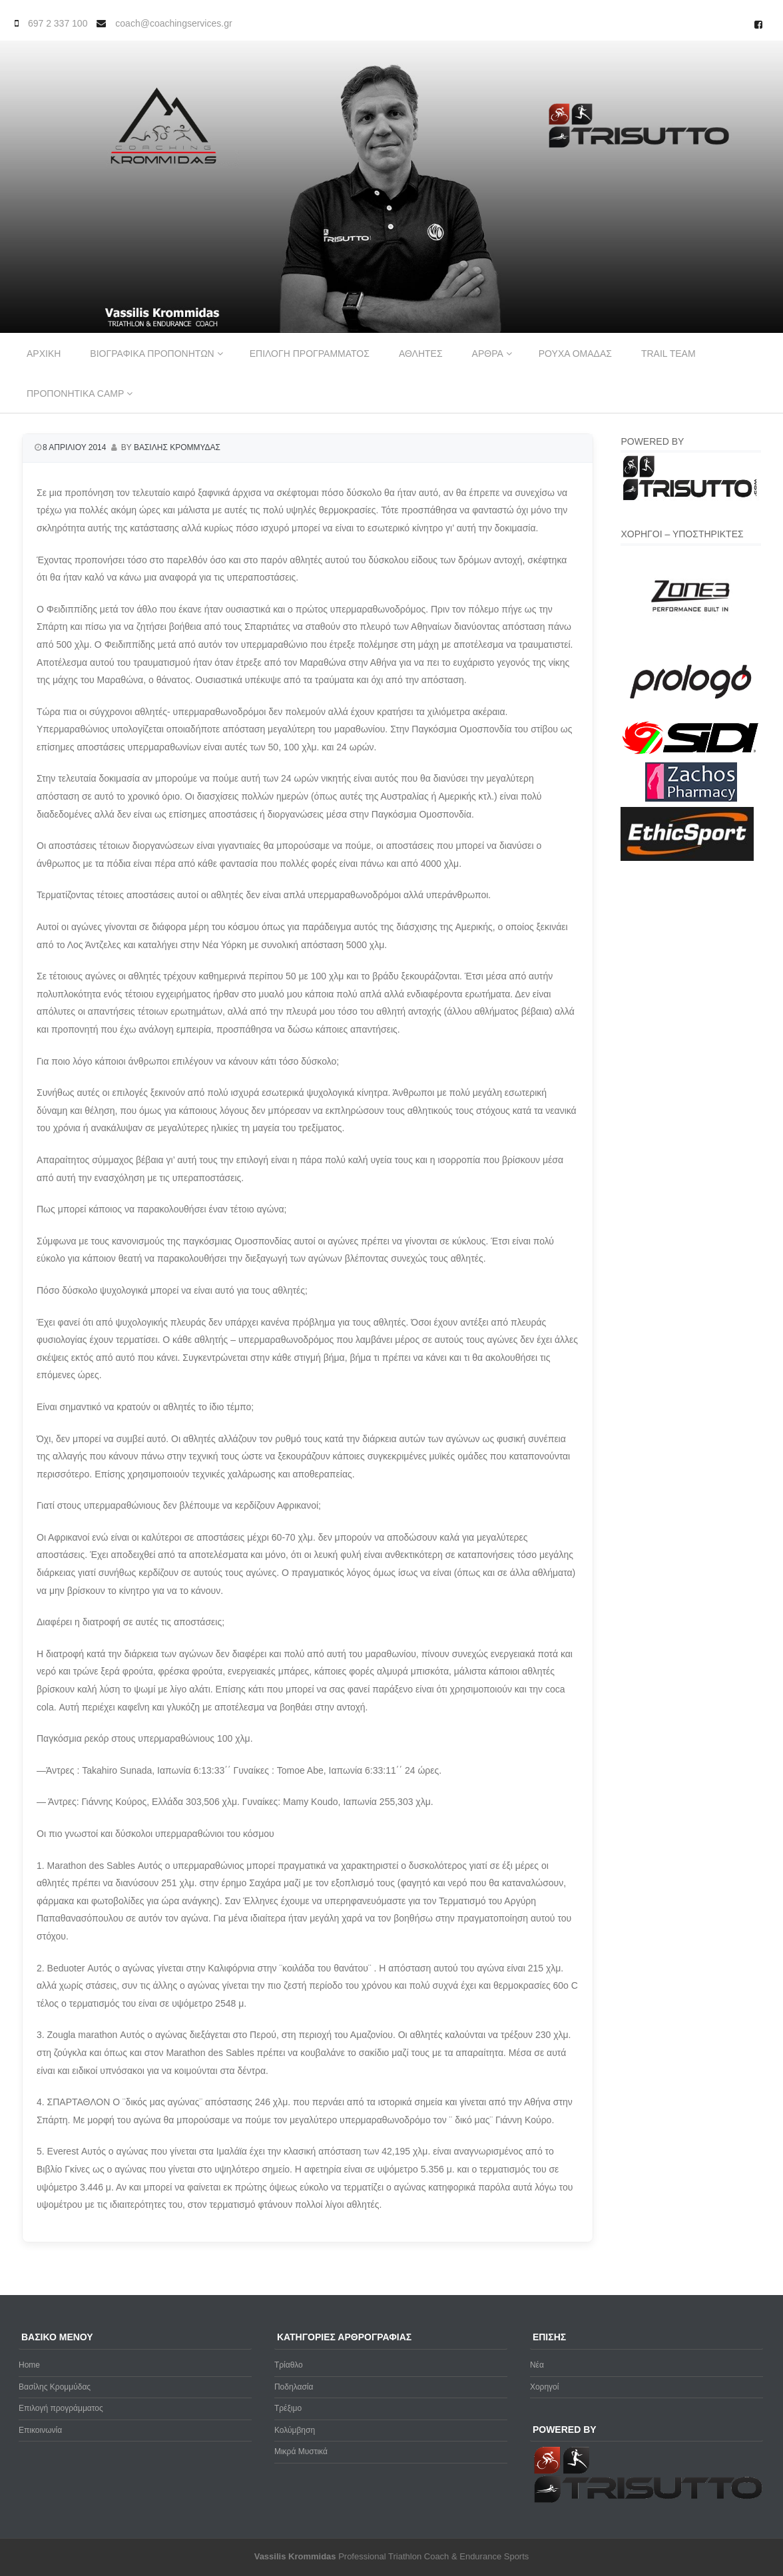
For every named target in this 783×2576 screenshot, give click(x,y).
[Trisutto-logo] (691, 498)
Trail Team (668, 353)
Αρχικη (44, 353)
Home (29, 2365)
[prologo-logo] (691, 709)
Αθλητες (421, 353)
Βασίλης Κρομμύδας (55, 2387)
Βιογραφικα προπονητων (152, 353)
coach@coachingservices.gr (173, 23)
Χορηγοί (544, 2387)
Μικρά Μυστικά (301, 2451)
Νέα (537, 2365)
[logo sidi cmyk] (691, 755)
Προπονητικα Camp (75, 393)
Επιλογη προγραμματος (310, 353)
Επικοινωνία (40, 2430)
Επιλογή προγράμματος (61, 2408)
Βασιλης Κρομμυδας (177, 447)
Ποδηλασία (293, 2387)
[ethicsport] (687, 858)
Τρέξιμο (288, 2408)
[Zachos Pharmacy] (691, 799)
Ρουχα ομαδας (575, 353)
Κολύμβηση (294, 2430)
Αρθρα (487, 353)
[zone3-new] (691, 643)
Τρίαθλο (288, 2365)
